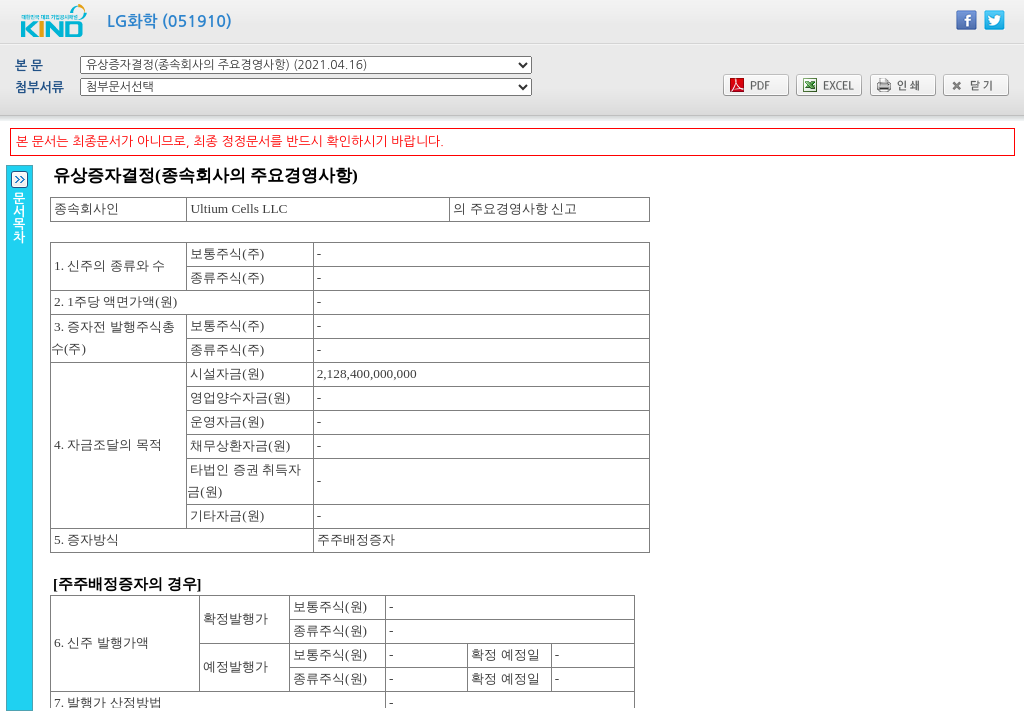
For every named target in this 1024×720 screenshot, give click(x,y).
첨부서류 (39, 87)
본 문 (29, 65)
